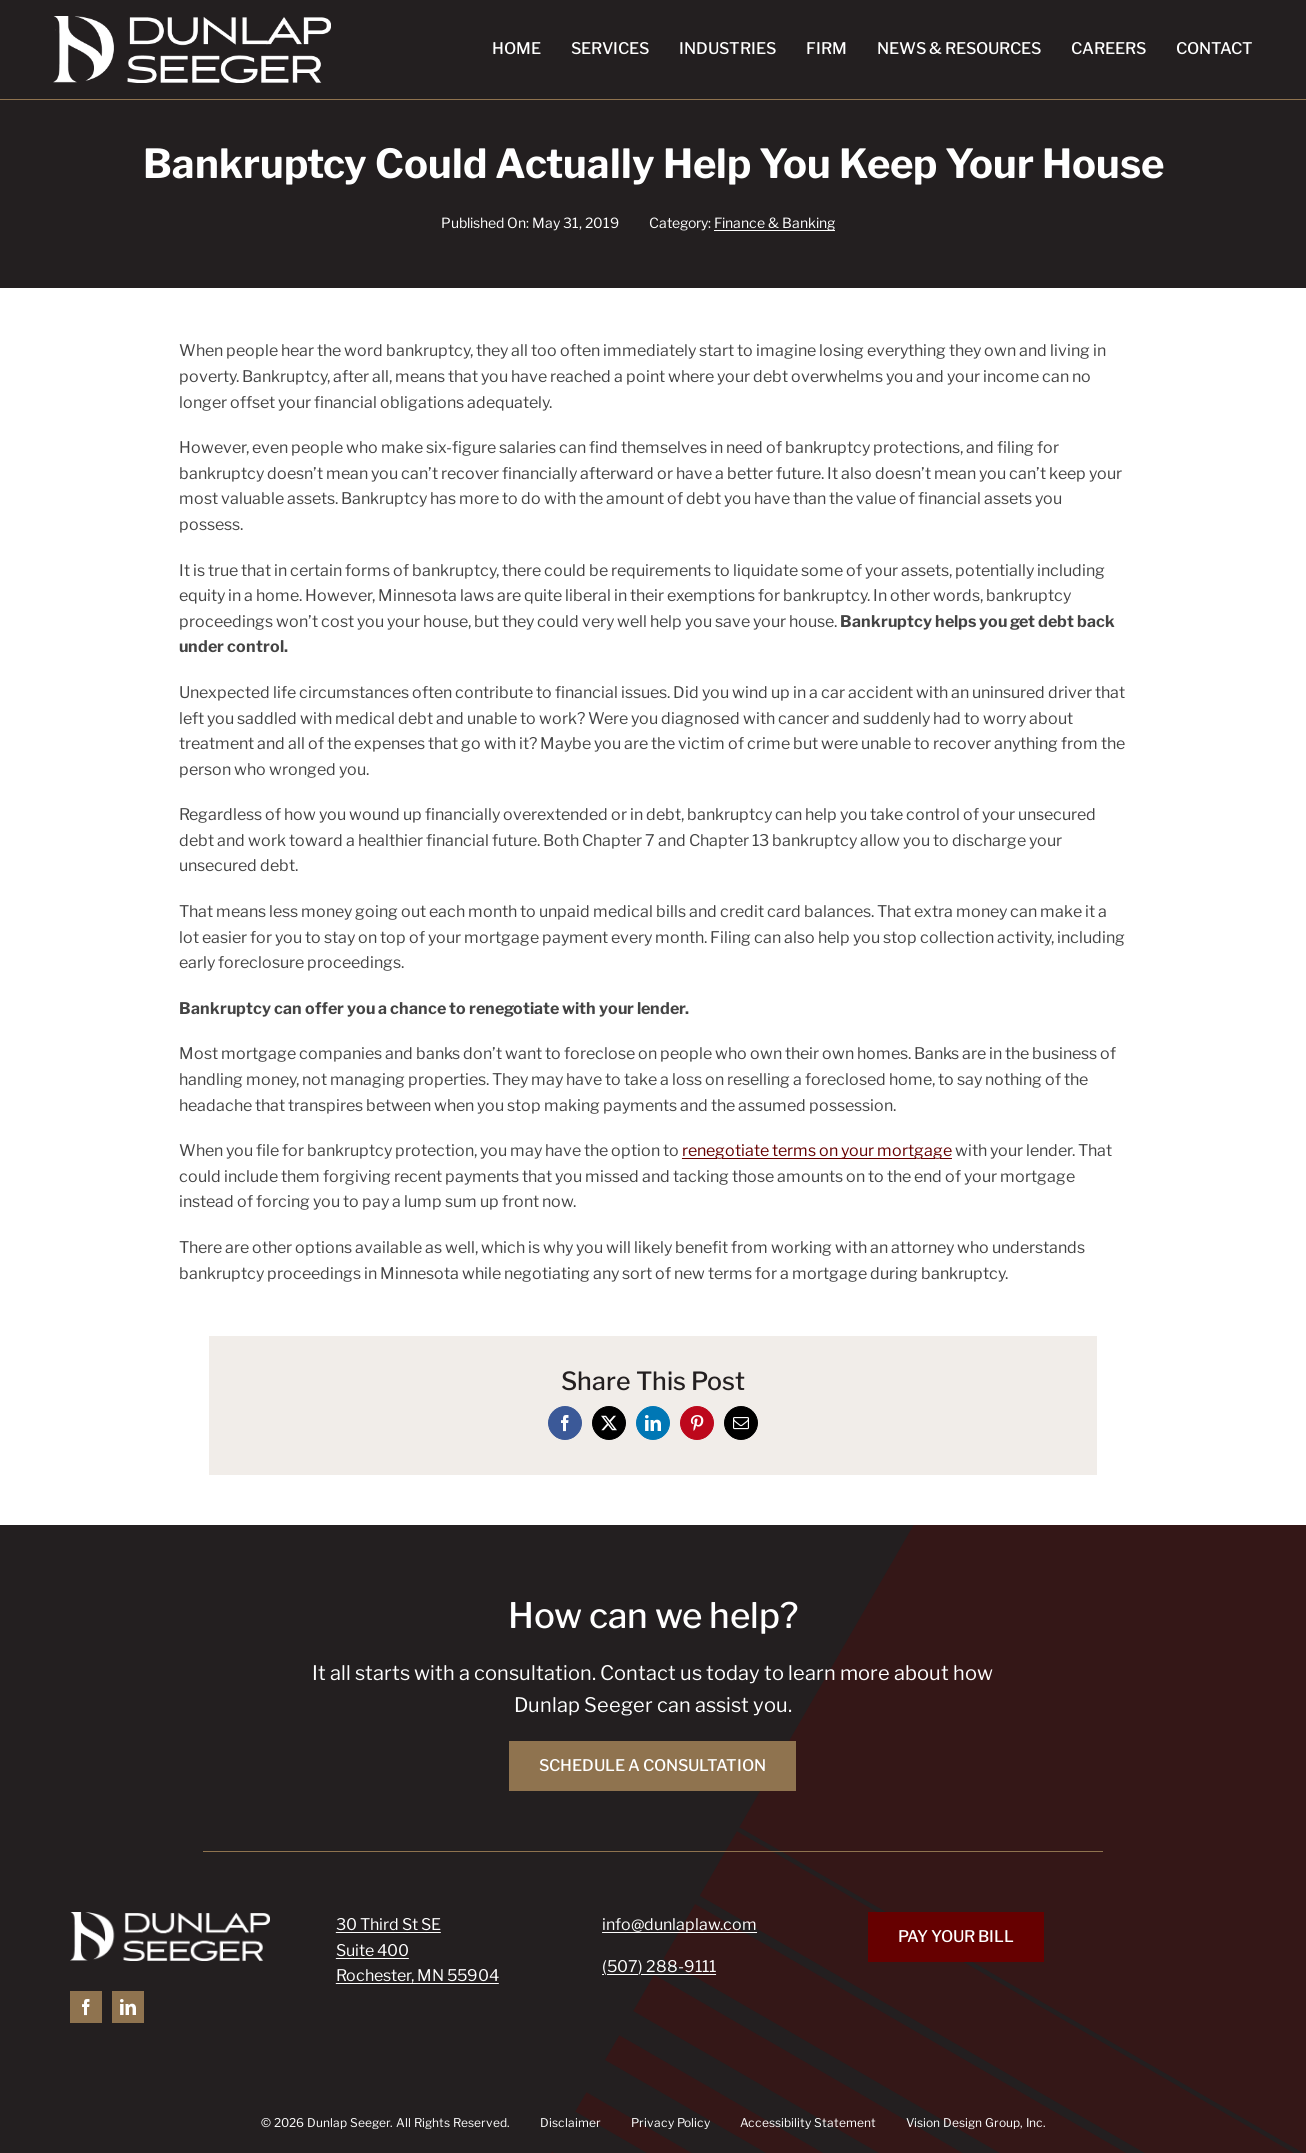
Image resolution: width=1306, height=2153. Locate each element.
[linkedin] (128, 2007)
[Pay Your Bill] (956, 1937)
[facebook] (86, 2007)
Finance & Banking (774, 222)
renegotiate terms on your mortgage (817, 1150)
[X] (609, 1423)
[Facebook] (565, 1423)
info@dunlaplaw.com (679, 1924)
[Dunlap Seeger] (192, 23)
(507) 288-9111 (659, 1966)
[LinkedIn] (653, 1423)
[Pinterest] (697, 1423)
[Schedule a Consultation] (652, 1766)
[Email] (741, 1423)
